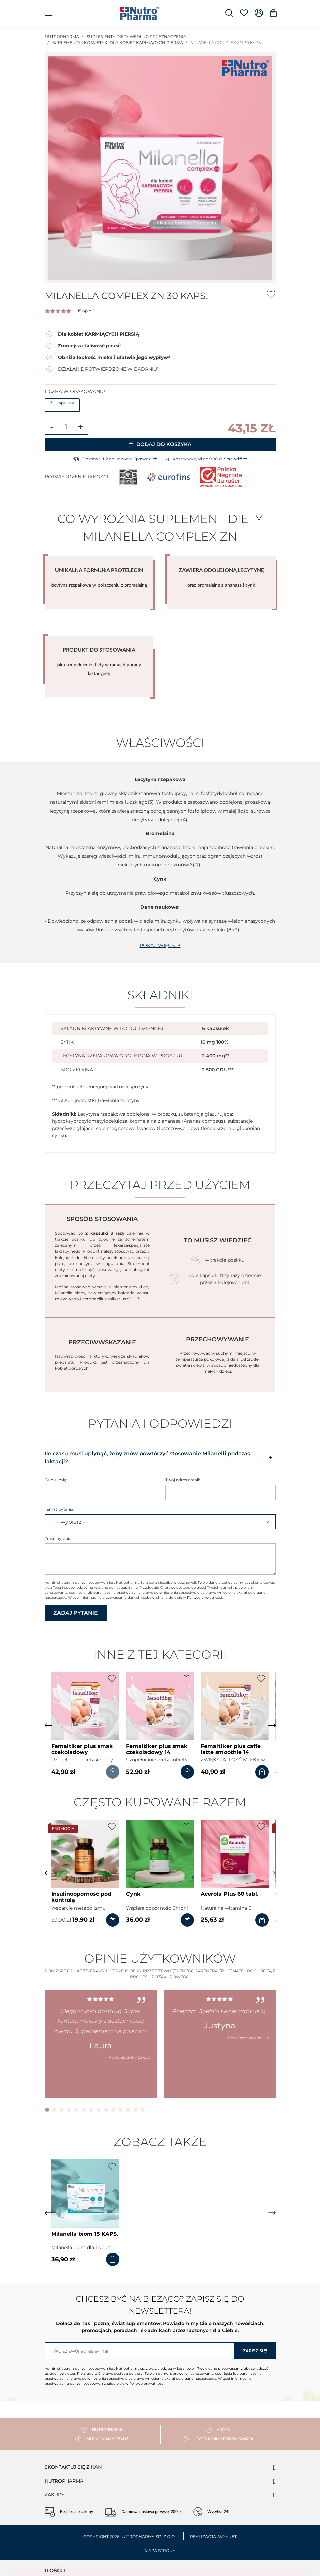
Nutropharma (64, 2481)
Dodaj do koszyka (160, 444)
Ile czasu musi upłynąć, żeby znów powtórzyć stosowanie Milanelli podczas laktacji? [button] (160, 1457)
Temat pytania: (59, 1509)
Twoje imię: (56, 1479)
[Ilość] (66, 426)
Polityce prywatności (204, 1597)
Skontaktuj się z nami (74, 2467)
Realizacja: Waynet (213, 2536)
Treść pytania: (58, 1538)
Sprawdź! (145, 458)
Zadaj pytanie (75, 1613)
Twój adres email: (182, 1479)
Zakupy (54, 2495)
